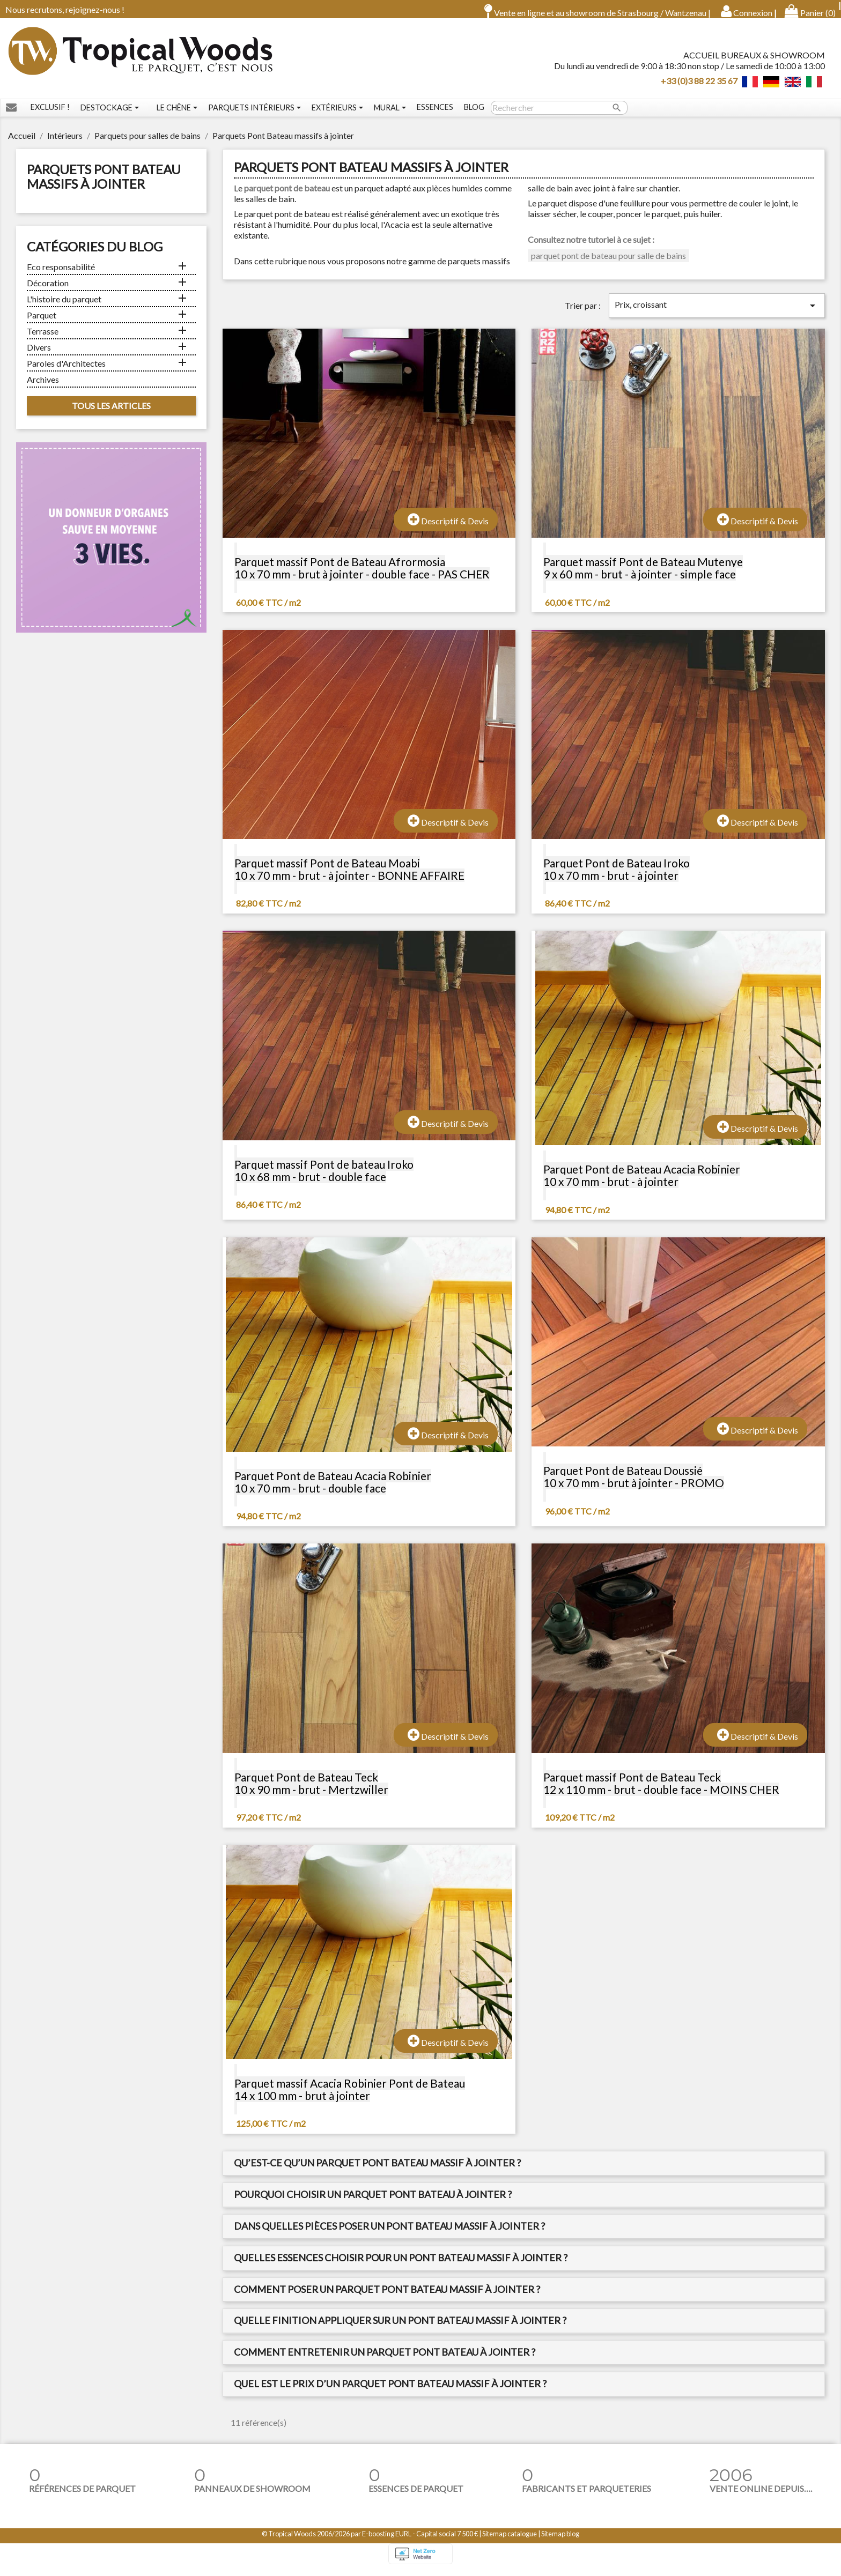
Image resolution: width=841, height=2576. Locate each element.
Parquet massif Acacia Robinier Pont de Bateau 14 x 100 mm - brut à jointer (349, 2097)
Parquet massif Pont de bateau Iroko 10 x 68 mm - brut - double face (324, 1178)
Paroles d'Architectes (66, 371)
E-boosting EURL (386, 2541)
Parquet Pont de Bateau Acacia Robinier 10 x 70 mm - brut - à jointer (641, 1183)
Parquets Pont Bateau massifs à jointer (104, 183)
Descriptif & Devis (448, 527)
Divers (39, 355)
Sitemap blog (560, 2541)
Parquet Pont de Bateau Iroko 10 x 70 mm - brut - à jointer (616, 876)
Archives (43, 387)
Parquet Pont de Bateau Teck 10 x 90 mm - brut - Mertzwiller (311, 1790)
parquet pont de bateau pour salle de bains (608, 263)
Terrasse (42, 338)
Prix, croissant (717, 313)
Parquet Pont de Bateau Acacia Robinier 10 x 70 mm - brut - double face (332, 1489)
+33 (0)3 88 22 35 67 (699, 84)
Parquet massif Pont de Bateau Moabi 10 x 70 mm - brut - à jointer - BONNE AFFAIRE (349, 876)
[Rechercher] (559, 115)
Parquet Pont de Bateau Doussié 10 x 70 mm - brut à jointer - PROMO (633, 1484)
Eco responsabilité (61, 274)
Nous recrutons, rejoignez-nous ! (64, 9)
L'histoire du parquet (64, 306)
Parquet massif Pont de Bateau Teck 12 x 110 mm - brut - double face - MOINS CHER (661, 1790)
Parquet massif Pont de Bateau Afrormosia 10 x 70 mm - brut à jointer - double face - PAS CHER (362, 575)
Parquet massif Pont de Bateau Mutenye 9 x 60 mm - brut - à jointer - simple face (643, 575)
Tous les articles (111, 413)
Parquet (41, 322)
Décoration (48, 290)
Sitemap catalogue (509, 2541)
